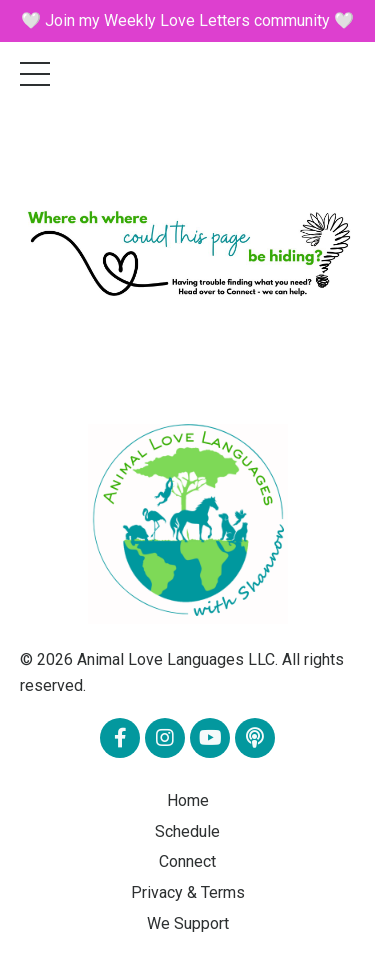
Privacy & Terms (188, 892)
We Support (188, 923)
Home (188, 800)
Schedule (187, 831)
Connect (187, 861)
